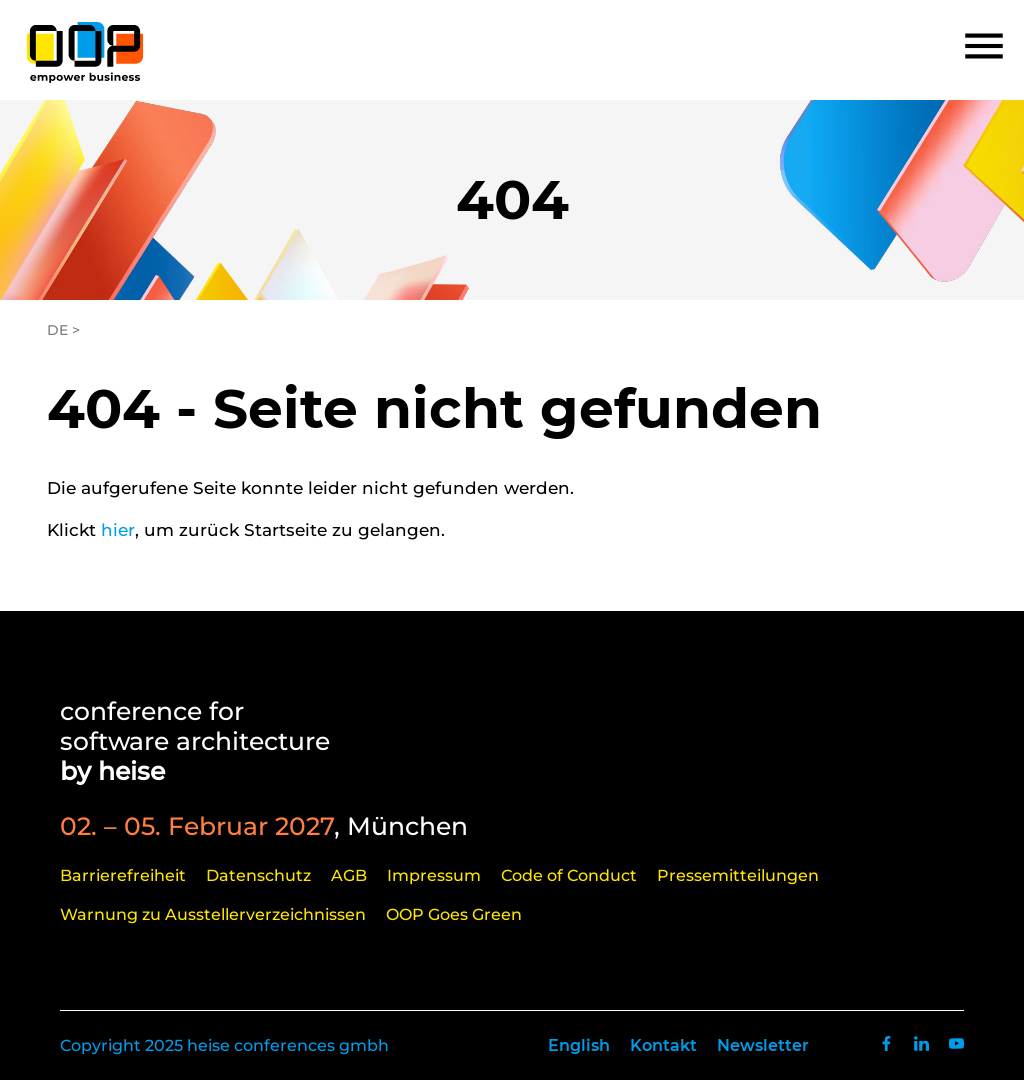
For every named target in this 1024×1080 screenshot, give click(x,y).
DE (57, 330)
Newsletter (763, 1045)
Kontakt (663, 1045)
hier (118, 530)
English (579, 1045)
